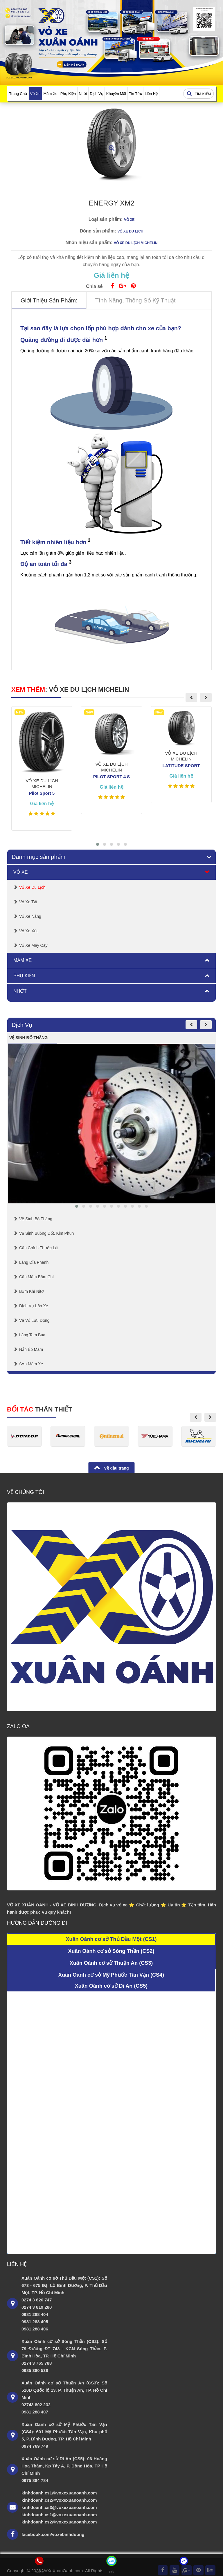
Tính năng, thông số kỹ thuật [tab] (135, 300)
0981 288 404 (34, 2314)
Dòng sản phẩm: (98, 230)
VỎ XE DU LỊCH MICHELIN (89, 689)
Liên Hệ (151, 93)
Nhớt (83, 93)
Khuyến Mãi (116, 93)
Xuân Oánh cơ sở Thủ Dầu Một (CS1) (111, 1939)
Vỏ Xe (35, 93)
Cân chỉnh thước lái (38, 1247)
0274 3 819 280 (36, 2307)
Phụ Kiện (68, 93)
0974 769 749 (34, 2446)
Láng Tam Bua (32, 1335)
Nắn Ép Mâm (31, 1349)
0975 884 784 (34, 2480)
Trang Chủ (18, 93)
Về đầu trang (116, 1468)
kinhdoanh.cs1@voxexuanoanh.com (59, 2492)
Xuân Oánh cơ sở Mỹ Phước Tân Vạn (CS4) (111, 1975)
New (19, 712)
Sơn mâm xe (31, 1364)
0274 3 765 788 (36, 2363)
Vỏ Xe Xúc (28, 931)
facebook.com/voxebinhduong (52, 2534)
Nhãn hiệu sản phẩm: (89, 242)
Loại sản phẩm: (106, 219)
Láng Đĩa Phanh (33, 1262)
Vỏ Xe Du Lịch (32, 887)
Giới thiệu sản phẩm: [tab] (49, 300)
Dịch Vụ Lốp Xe (33, 1306)
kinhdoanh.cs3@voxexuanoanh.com (59, 2507)
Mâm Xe (50, 93)
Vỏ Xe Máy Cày (33, 945)
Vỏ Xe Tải (28, 901)
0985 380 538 (34, 2370)
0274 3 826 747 (36, 2299)
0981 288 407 (34, 2411)
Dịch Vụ (96, 93)
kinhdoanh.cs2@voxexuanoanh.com (59, 2500)
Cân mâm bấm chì (36, 1277)
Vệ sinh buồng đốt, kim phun (46, 1233)
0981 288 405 (34, 2321)
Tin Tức (135, 93)
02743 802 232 (36, 2404)
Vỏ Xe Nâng (30, 916)
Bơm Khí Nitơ (31, 1291)
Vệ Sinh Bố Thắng (35, 1218)
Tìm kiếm (198, 94)
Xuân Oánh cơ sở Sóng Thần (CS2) (111, 1951)
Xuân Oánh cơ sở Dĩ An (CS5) (111, 1986)
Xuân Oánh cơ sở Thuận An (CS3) (111, 1963)
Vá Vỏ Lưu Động (34, 1320)
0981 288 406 (34, 2328)
